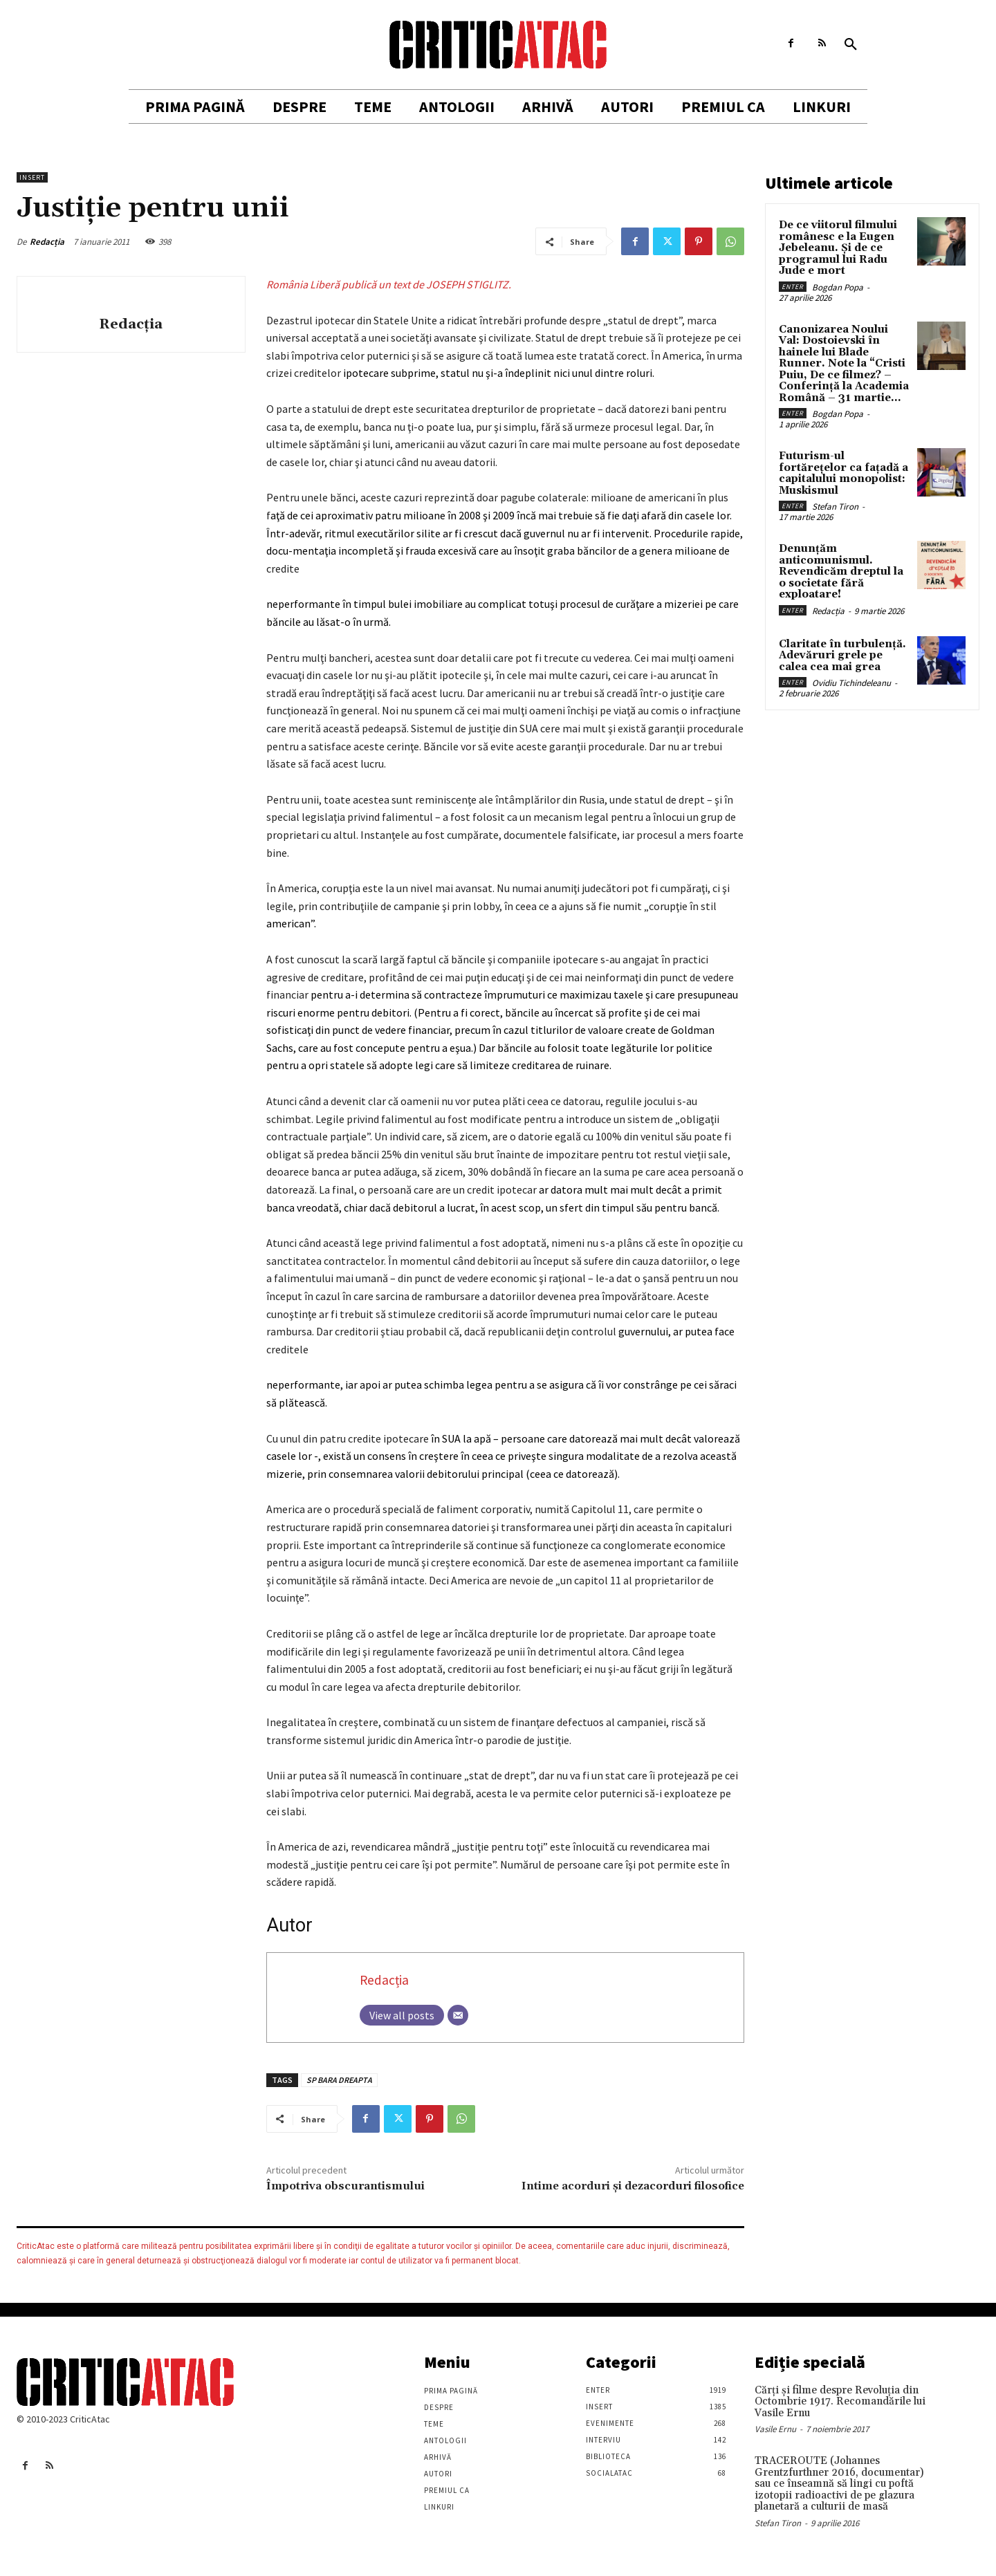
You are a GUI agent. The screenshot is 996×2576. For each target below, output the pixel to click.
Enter (793, 286)
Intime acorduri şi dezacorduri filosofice (633, 2186)
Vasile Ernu (775, 2429)
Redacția (47, 242)
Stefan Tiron (835, 506)
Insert (32, 177)
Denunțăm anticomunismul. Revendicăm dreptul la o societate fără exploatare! (841, 571)
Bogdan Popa (837, 287)
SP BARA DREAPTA (339, 2080)
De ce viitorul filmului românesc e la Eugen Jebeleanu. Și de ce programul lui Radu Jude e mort (838, 248)
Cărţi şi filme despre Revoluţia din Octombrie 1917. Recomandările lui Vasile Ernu (840, 2402)
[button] (850, 45)
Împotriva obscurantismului (345, 2186)
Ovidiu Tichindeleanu (851, 683)
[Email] (458, 2015)
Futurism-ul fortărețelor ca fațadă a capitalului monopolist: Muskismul (843, 473)
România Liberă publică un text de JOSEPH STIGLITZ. (388, 284)
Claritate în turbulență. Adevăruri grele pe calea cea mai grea (842, 656)
